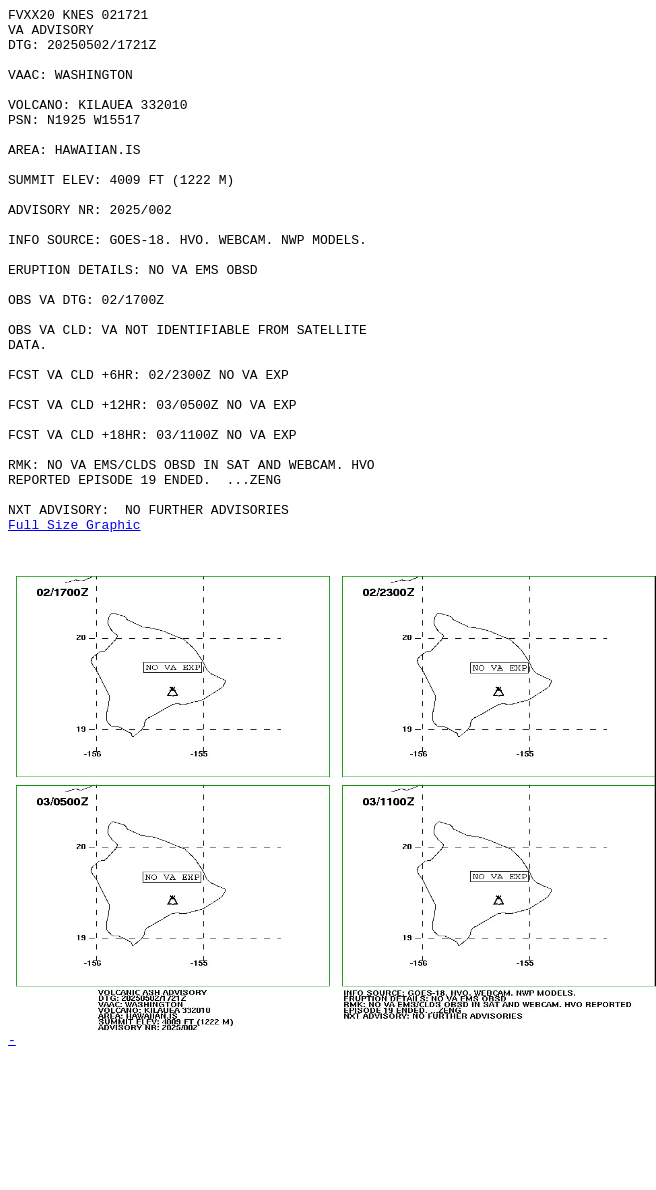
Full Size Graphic (74, 629)
